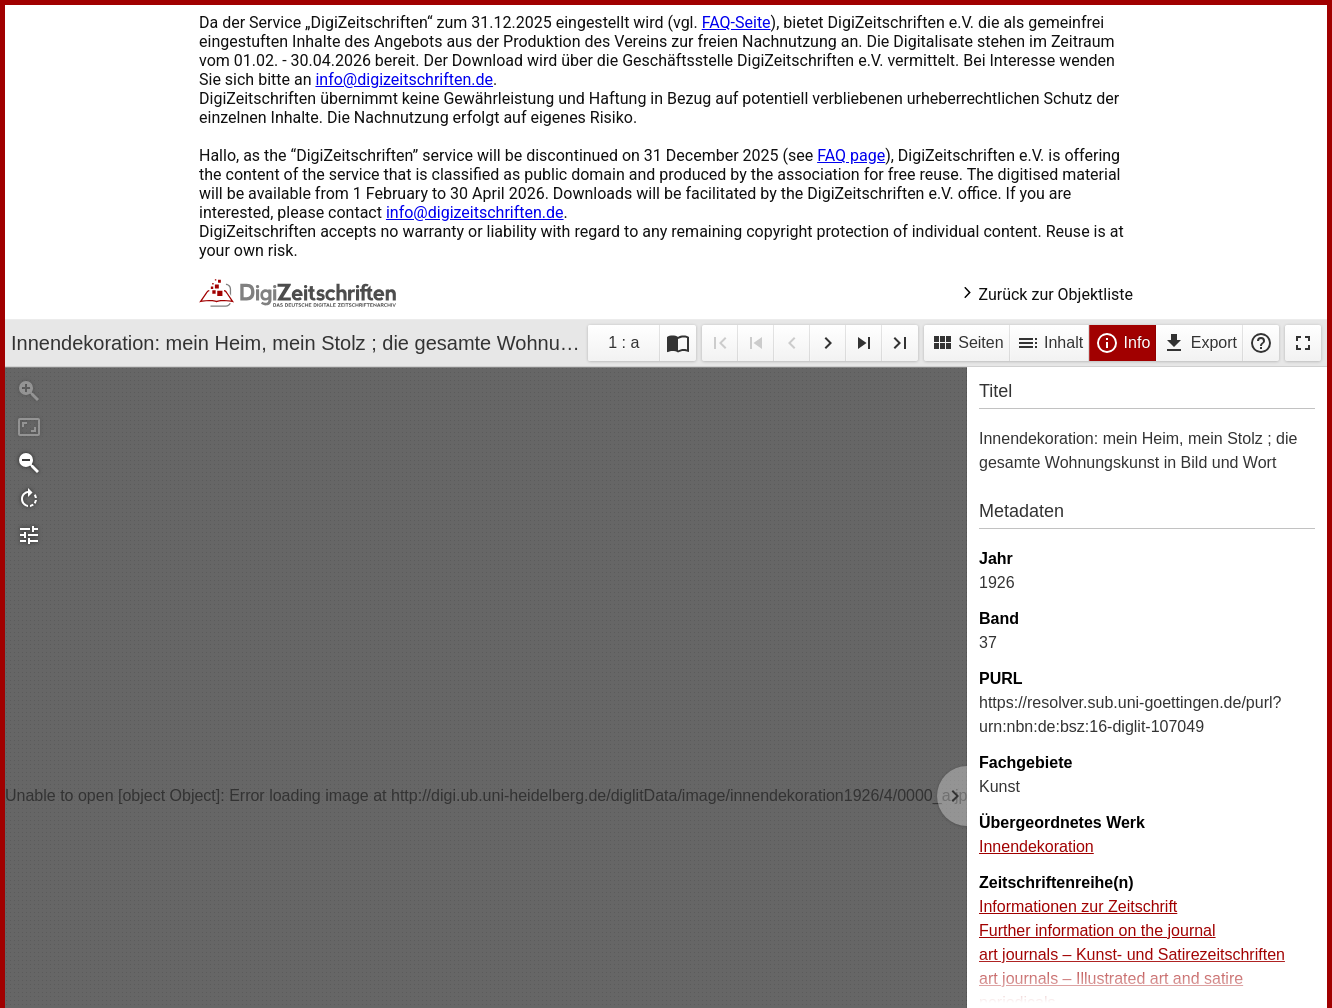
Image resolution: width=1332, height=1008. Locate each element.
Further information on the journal (1097, 930)
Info (1122, 343)
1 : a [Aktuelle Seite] (623, 342)
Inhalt (1050, 343)
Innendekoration (1036, 846)
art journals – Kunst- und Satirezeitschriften (1132, 954)
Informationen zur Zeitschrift (1078, 906)
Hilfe (1261, 343)
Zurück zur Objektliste (1046, 294)
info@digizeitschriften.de (404, 79)
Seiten (967, 343)
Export (1199, 343)
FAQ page (851, 155)
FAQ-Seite (736, 22)
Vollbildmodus (1303, 343)
